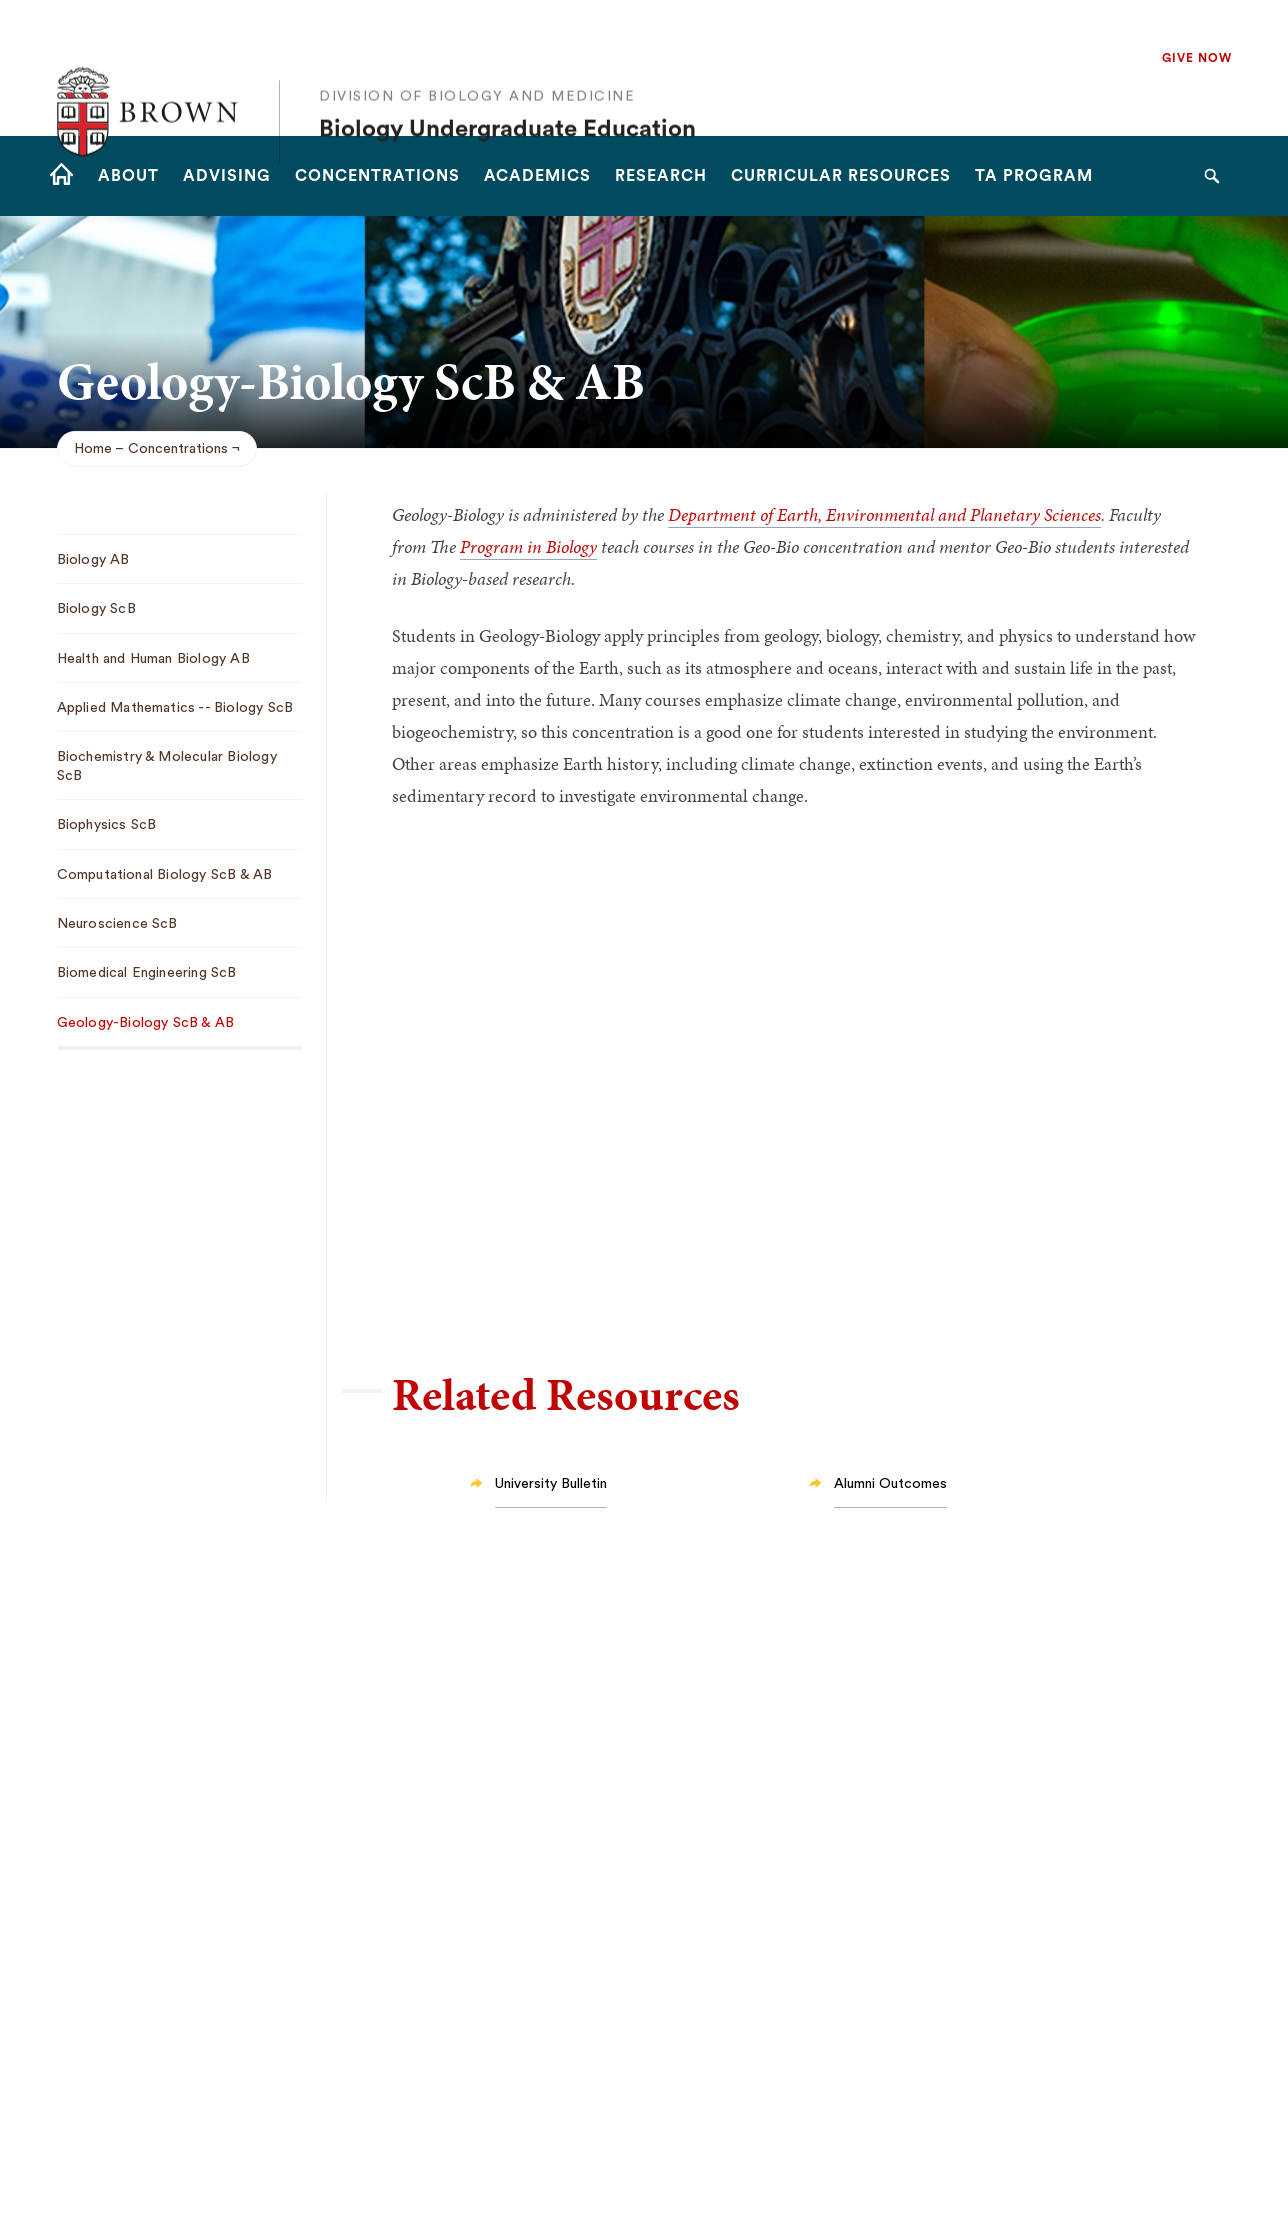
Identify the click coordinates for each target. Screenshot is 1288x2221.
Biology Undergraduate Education (507, 86)
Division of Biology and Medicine (477, 53)
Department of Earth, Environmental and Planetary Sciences (884, 514)
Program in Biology (528, 546)
